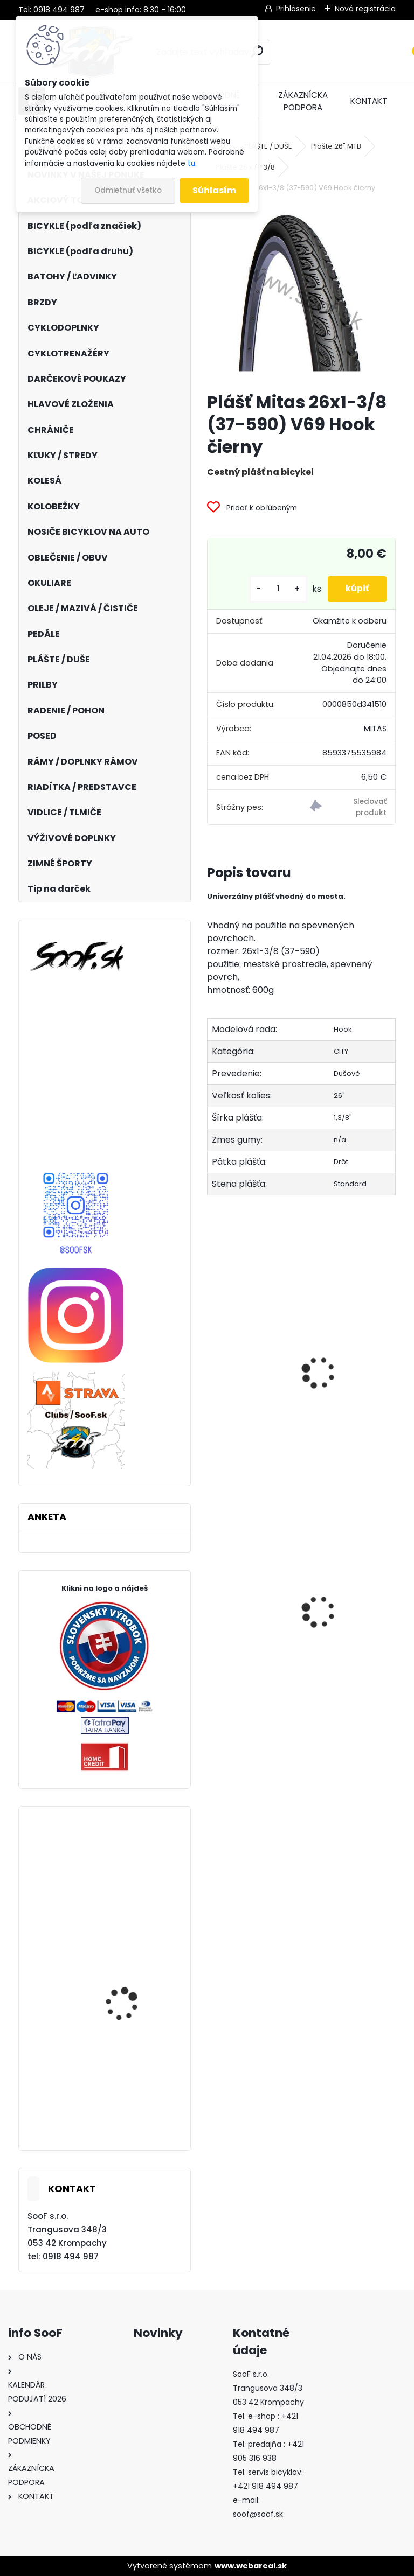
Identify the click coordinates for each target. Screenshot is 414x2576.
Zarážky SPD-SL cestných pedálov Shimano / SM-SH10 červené (126, 1904)
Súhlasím (214, 190)
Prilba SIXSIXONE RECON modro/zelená (133, 2112)
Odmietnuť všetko (128, 190)
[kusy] (270, 588)
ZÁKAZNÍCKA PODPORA (303, 101)
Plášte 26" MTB (336, 146)
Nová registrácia (365, 8)
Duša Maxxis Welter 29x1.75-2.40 (344, 1615)
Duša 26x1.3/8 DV (250, 1335)
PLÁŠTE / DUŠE (268, 146)
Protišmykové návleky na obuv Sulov (249, 1639)
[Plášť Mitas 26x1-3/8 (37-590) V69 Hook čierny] (301, 294)
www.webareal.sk (251, 2565)
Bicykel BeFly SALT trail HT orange (131, 2013)
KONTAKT (368, 101)
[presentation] (212, 1360)
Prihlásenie (296, 8)
